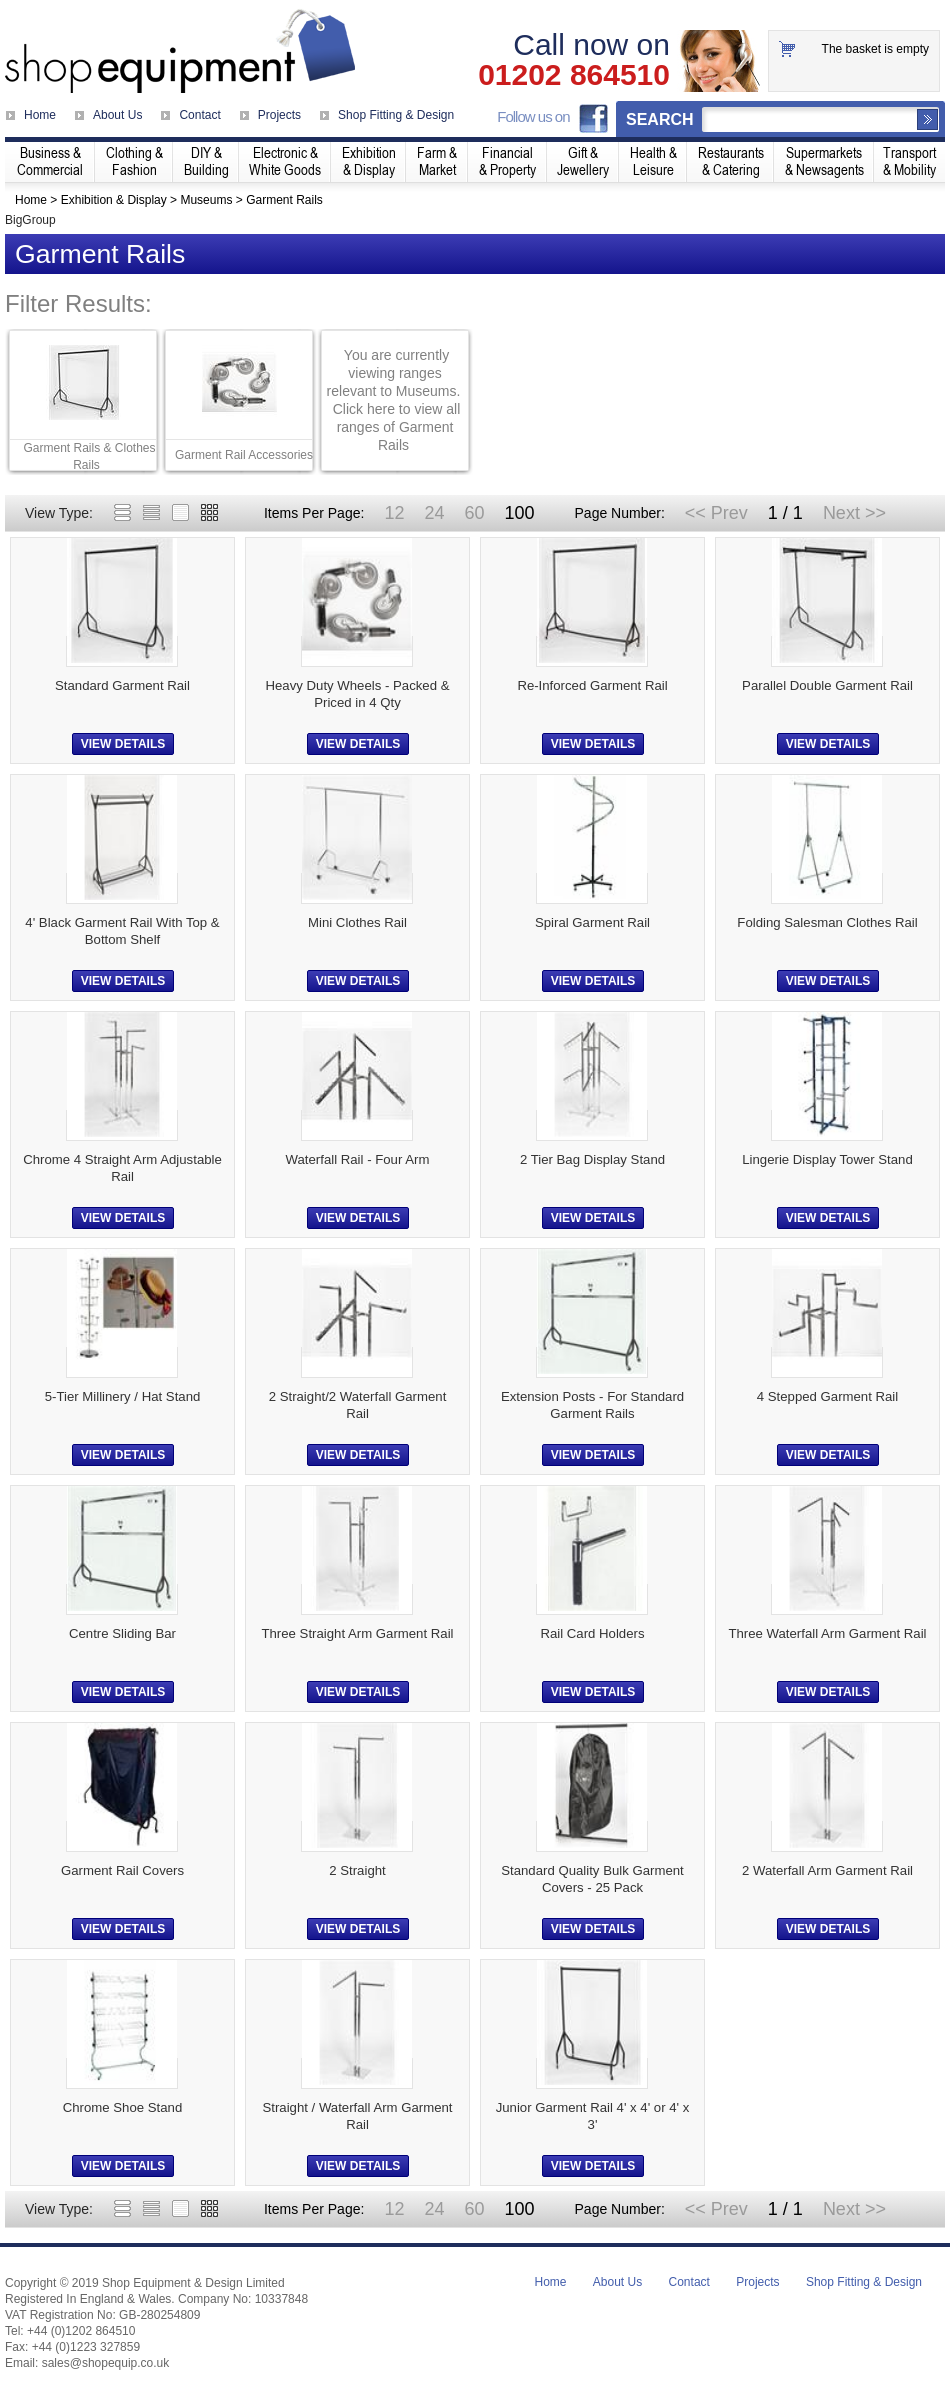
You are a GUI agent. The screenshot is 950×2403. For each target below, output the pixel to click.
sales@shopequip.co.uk (106, 2363)
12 (394, 513)
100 (519, 513)
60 (474, 513)
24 (434, 513)
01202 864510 (574, 75)
